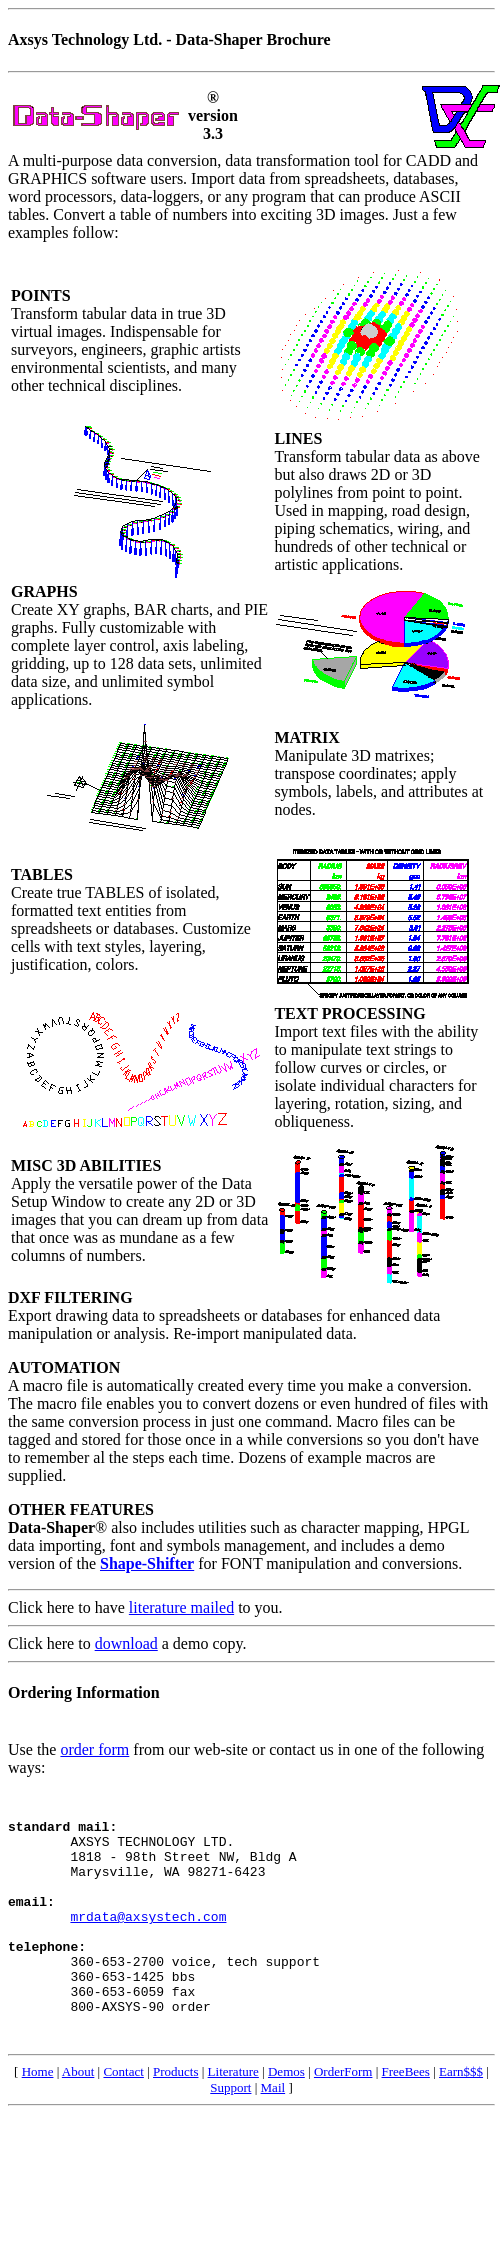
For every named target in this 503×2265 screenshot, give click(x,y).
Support (230, 2132)
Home (38, 2116)
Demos (286, 2116)
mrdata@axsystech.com (148, 1943)
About (78, 2116)
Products (176, 2116)
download (126, 1643)
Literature (233, 2116)
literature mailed (181, 1607)
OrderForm (343, 2116)
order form (94, 1749)
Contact (123, 2116)
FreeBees (406, 2116)
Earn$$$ (461, 2116)
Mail (273, 2132)
